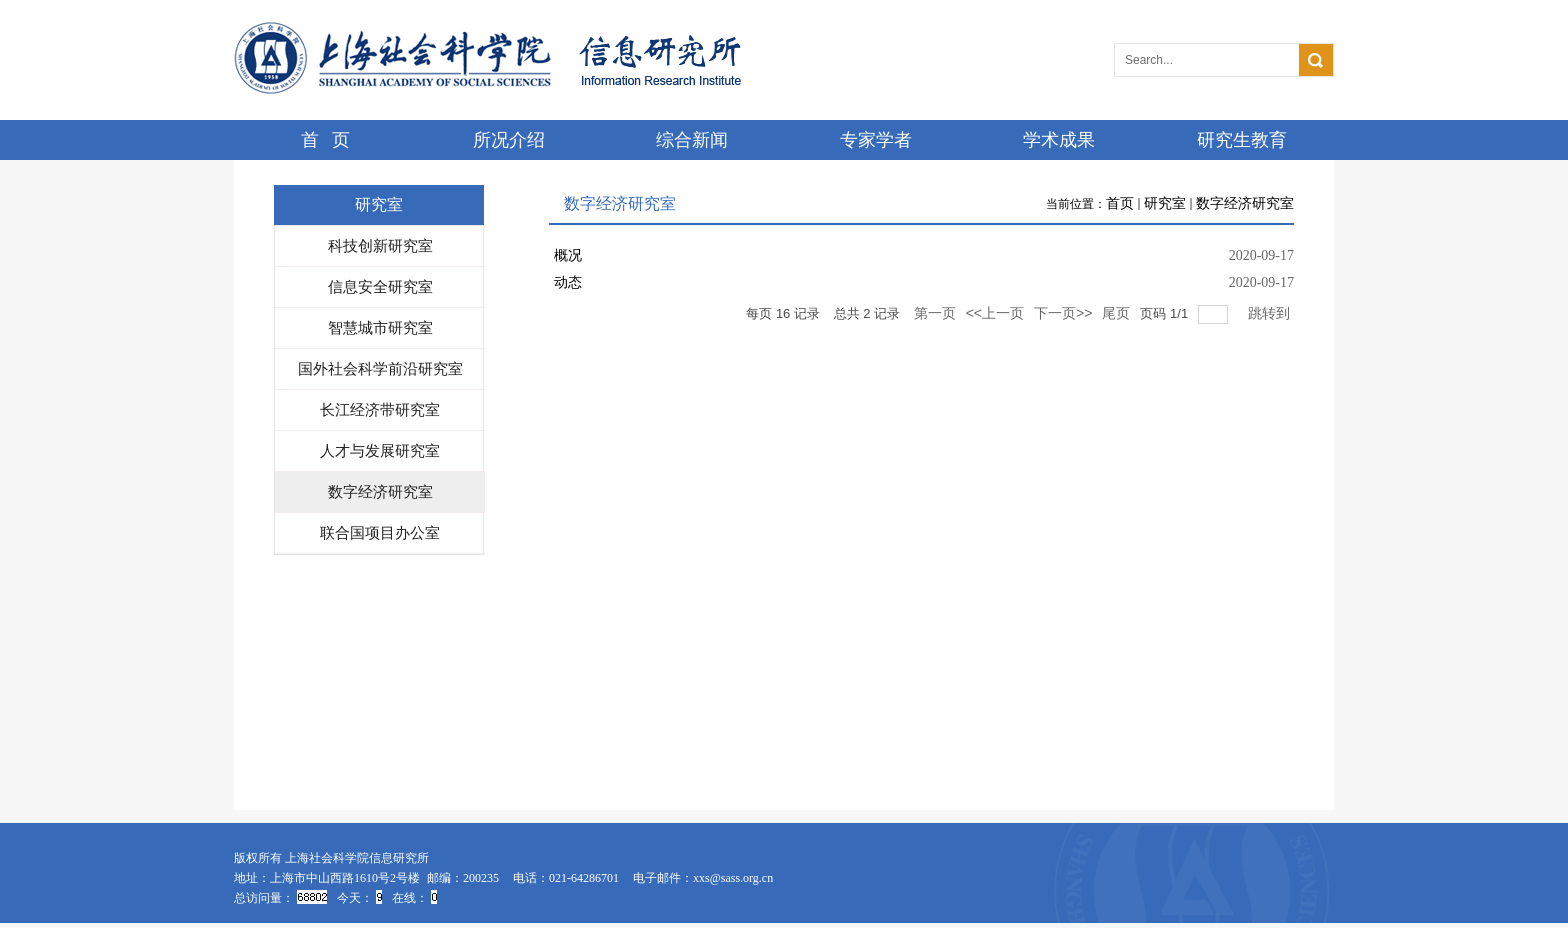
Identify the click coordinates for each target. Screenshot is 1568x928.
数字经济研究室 (1245, 203)
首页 (1120, 203)
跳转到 (1271, 313)
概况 (568, 255)
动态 (568, 282)
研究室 (1165, 203)
